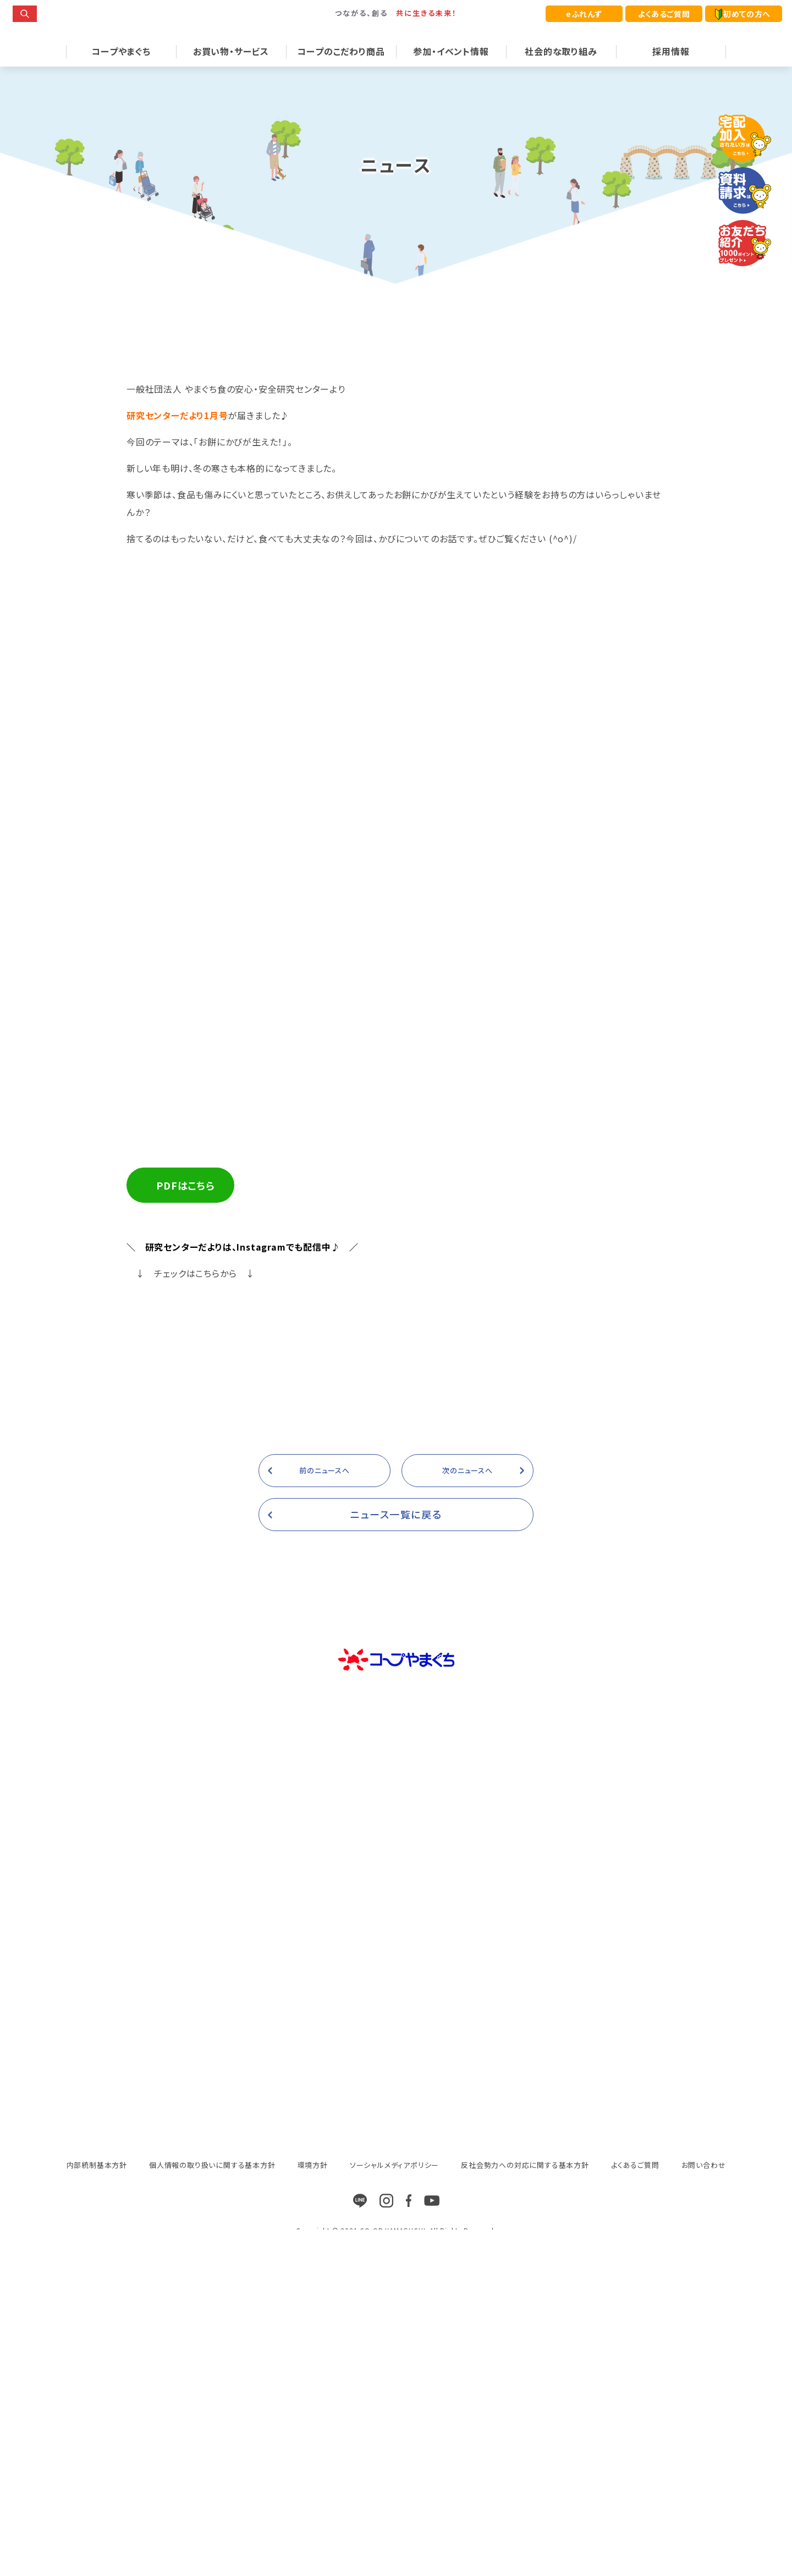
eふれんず (584, 13)
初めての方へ (743, 14)
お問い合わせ (703, 2287)
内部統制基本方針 (97, 2287)
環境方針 (313, 2287)
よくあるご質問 (664, 13)
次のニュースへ (467, 1593)
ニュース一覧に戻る (396, 1637)
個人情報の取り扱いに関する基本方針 (212, 2287)
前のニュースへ (324, 1593)
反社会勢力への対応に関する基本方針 (525, 2287)
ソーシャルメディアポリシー (394, 2287)
